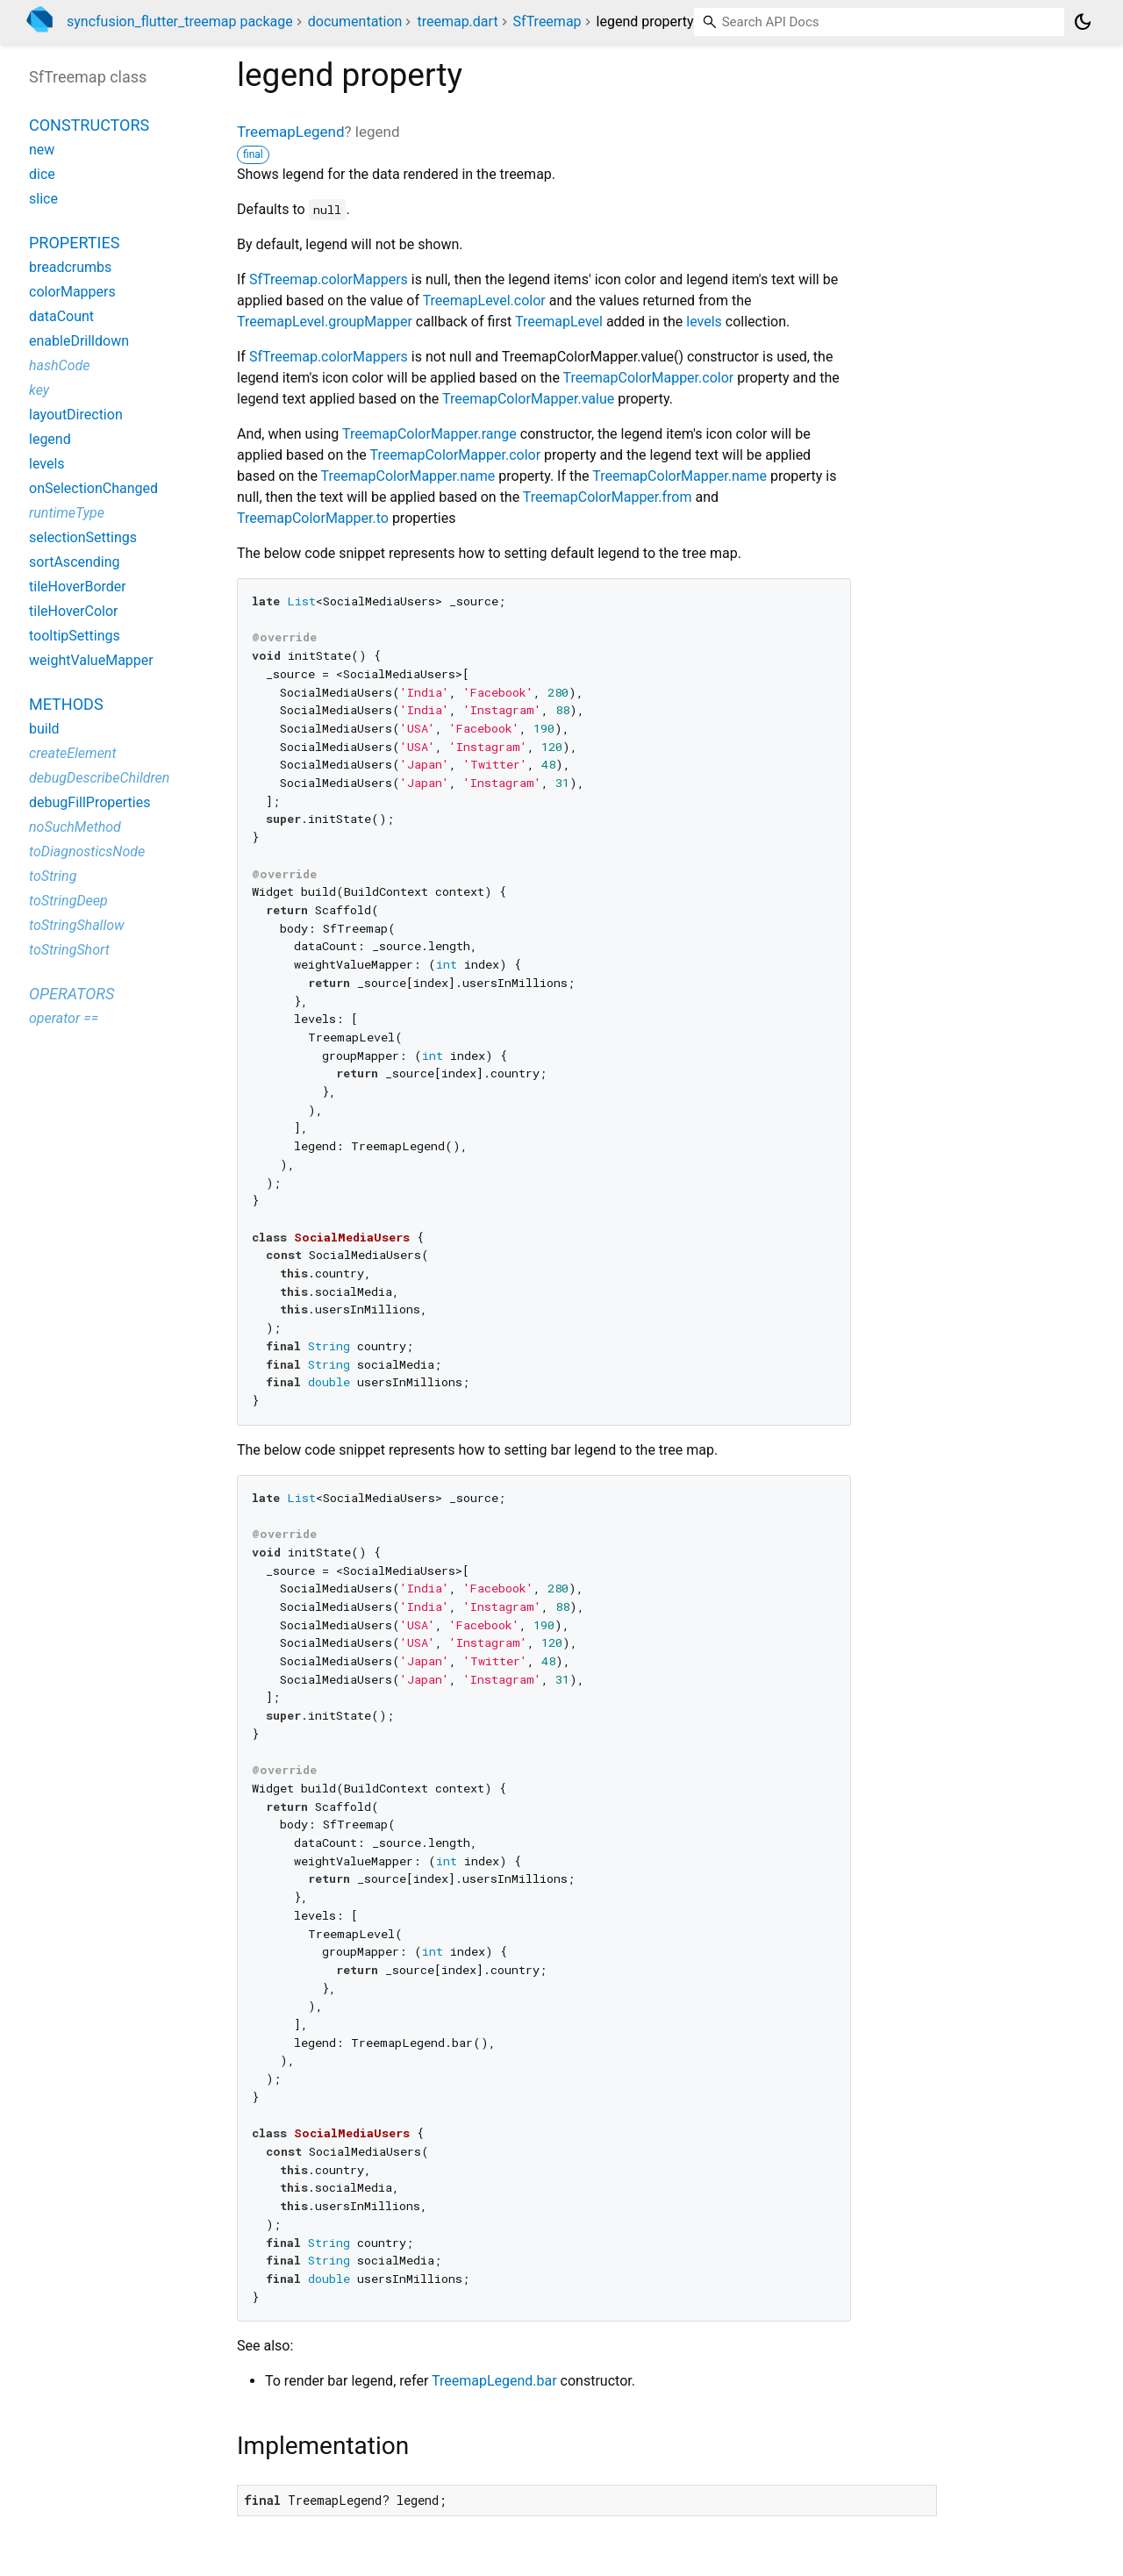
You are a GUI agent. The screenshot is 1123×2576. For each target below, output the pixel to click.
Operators (71, 993)
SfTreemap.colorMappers (328, 279)
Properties (74, 242)
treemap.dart (457, 21)
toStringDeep (68, 900)
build (44, 728)
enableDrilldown (79, 341)
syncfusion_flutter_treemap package (180, 21)
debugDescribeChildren (99, 777)
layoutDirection (76, 414)
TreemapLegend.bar (494, 2380)
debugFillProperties (89, 802)
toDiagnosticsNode (87, 851)
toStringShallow (77, 925)
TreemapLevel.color (484, 300)
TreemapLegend (291, 131)
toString (52, 876)
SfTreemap (547, 21)
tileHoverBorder (77, 586)
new (41, 149)
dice (42, 174)
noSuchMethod (75, 827)
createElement (73, 753)
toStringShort (69, 949)
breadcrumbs (70, 267)
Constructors (89, 125)
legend (50, 439)
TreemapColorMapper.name (408, 476)
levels (704, 321)
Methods (66, 704)
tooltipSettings (74, 635)
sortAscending (74, 562)
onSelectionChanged (93, 488)
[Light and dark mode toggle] (1083, 22)
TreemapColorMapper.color (648, 377)
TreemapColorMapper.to (313, 518)
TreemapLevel (559, 321)
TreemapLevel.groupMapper (324, 321)
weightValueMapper (91, 660)
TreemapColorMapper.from (607, 497)
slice (43, 198)
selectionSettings (83, 537)
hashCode (59, 365)
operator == (63, 1018)
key (39, 390)
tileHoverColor (73, 611)
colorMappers (72, 291)
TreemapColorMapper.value (528, 398)
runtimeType (66, 512)
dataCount (61, 316)
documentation (355, 21)
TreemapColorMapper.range (429, 434)
